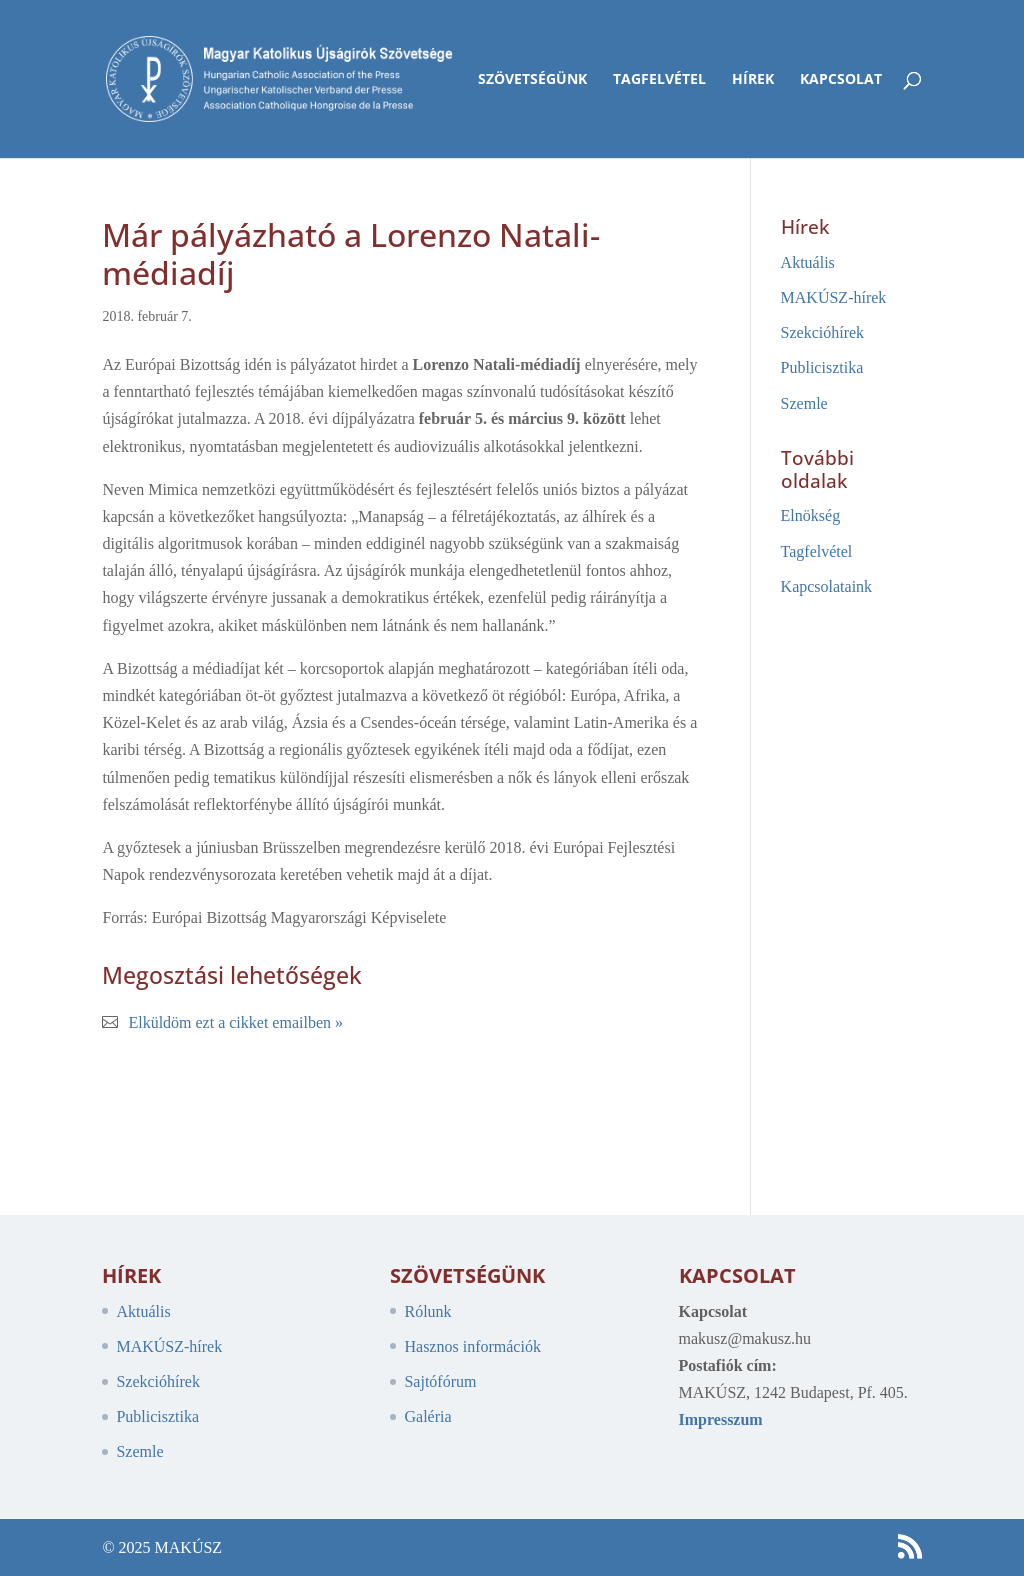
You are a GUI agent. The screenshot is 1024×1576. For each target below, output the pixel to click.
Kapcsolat (841, 80)
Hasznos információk (472, 1346)
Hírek (753, 80)
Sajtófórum (440, 1381)
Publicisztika (822, 367)
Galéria (427, 1416)
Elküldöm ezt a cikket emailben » (235, 1022)
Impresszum (721, 1419)
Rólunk (427, 1311)
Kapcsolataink (827, 586)
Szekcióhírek (823, 332)
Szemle (804, 403)
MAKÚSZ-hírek (834, 297)
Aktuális (808, 262)
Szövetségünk (532, 80)
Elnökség (811, 515)
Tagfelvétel (659, 80)
